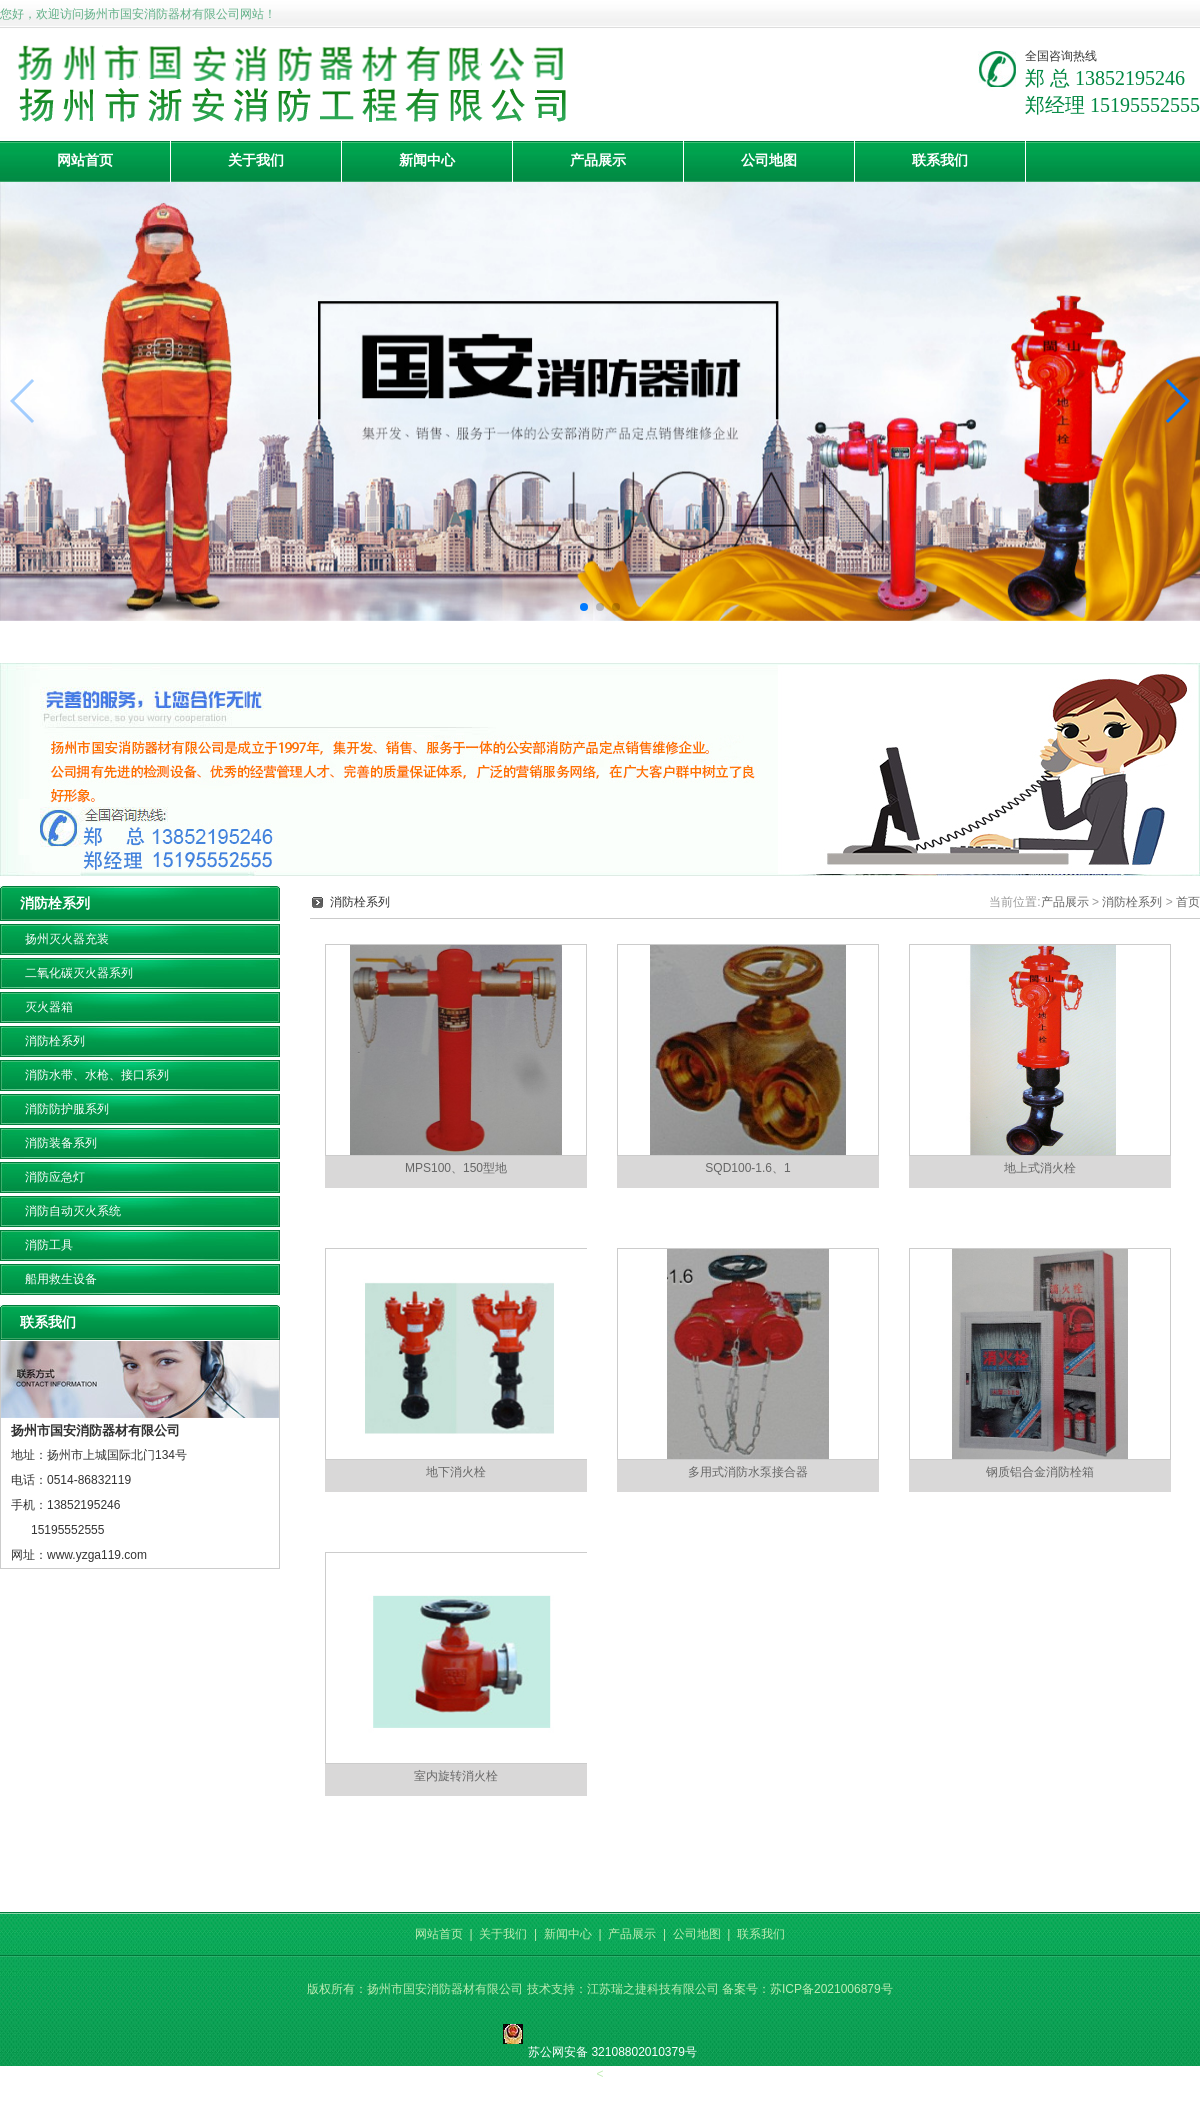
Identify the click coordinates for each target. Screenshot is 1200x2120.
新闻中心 (427, 160)
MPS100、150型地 (456, 1168)
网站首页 (85, 160)
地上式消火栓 (1040, 1168)
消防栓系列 (1132, 902)
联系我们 (940, 160)
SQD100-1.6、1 (747, 1168)
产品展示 (598, 160)
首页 (1188, 902)
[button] (584, 607)
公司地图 (769, 160)
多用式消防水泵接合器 (748, 1472)
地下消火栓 (456, 1472)
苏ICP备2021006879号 (831, 1989)
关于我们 (256, 160)
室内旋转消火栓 (456, 1776)
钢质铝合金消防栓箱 (1040, 1472)
